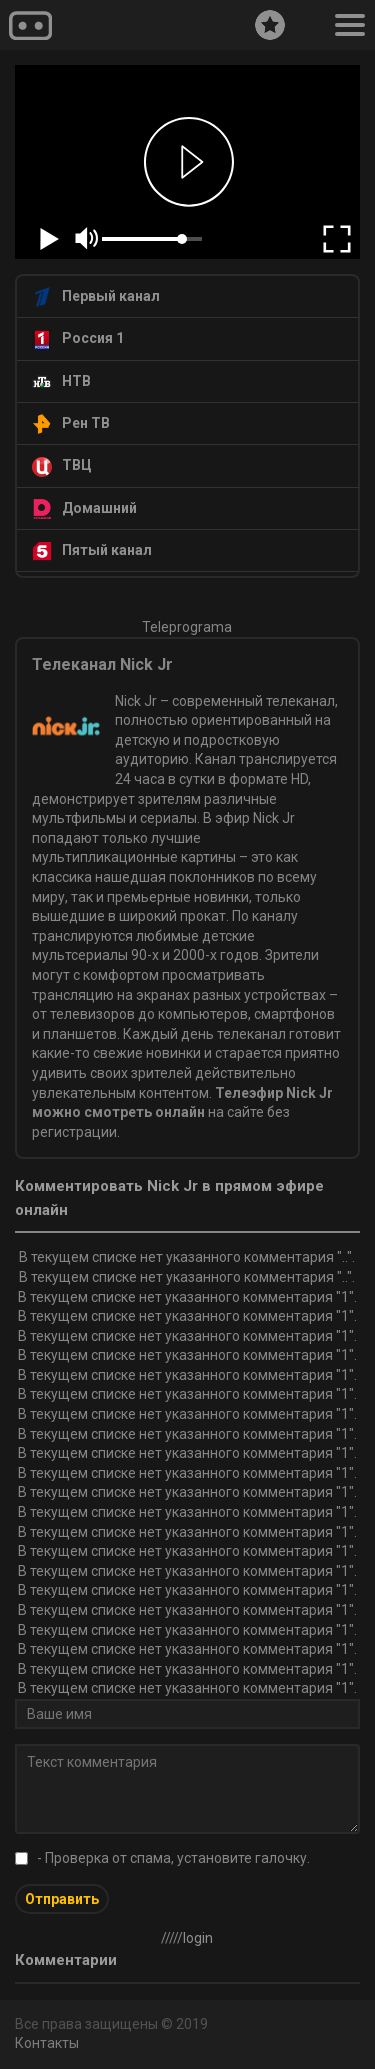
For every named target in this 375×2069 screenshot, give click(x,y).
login (198, 1938)
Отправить (62, 1899)
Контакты (47, 2043)
